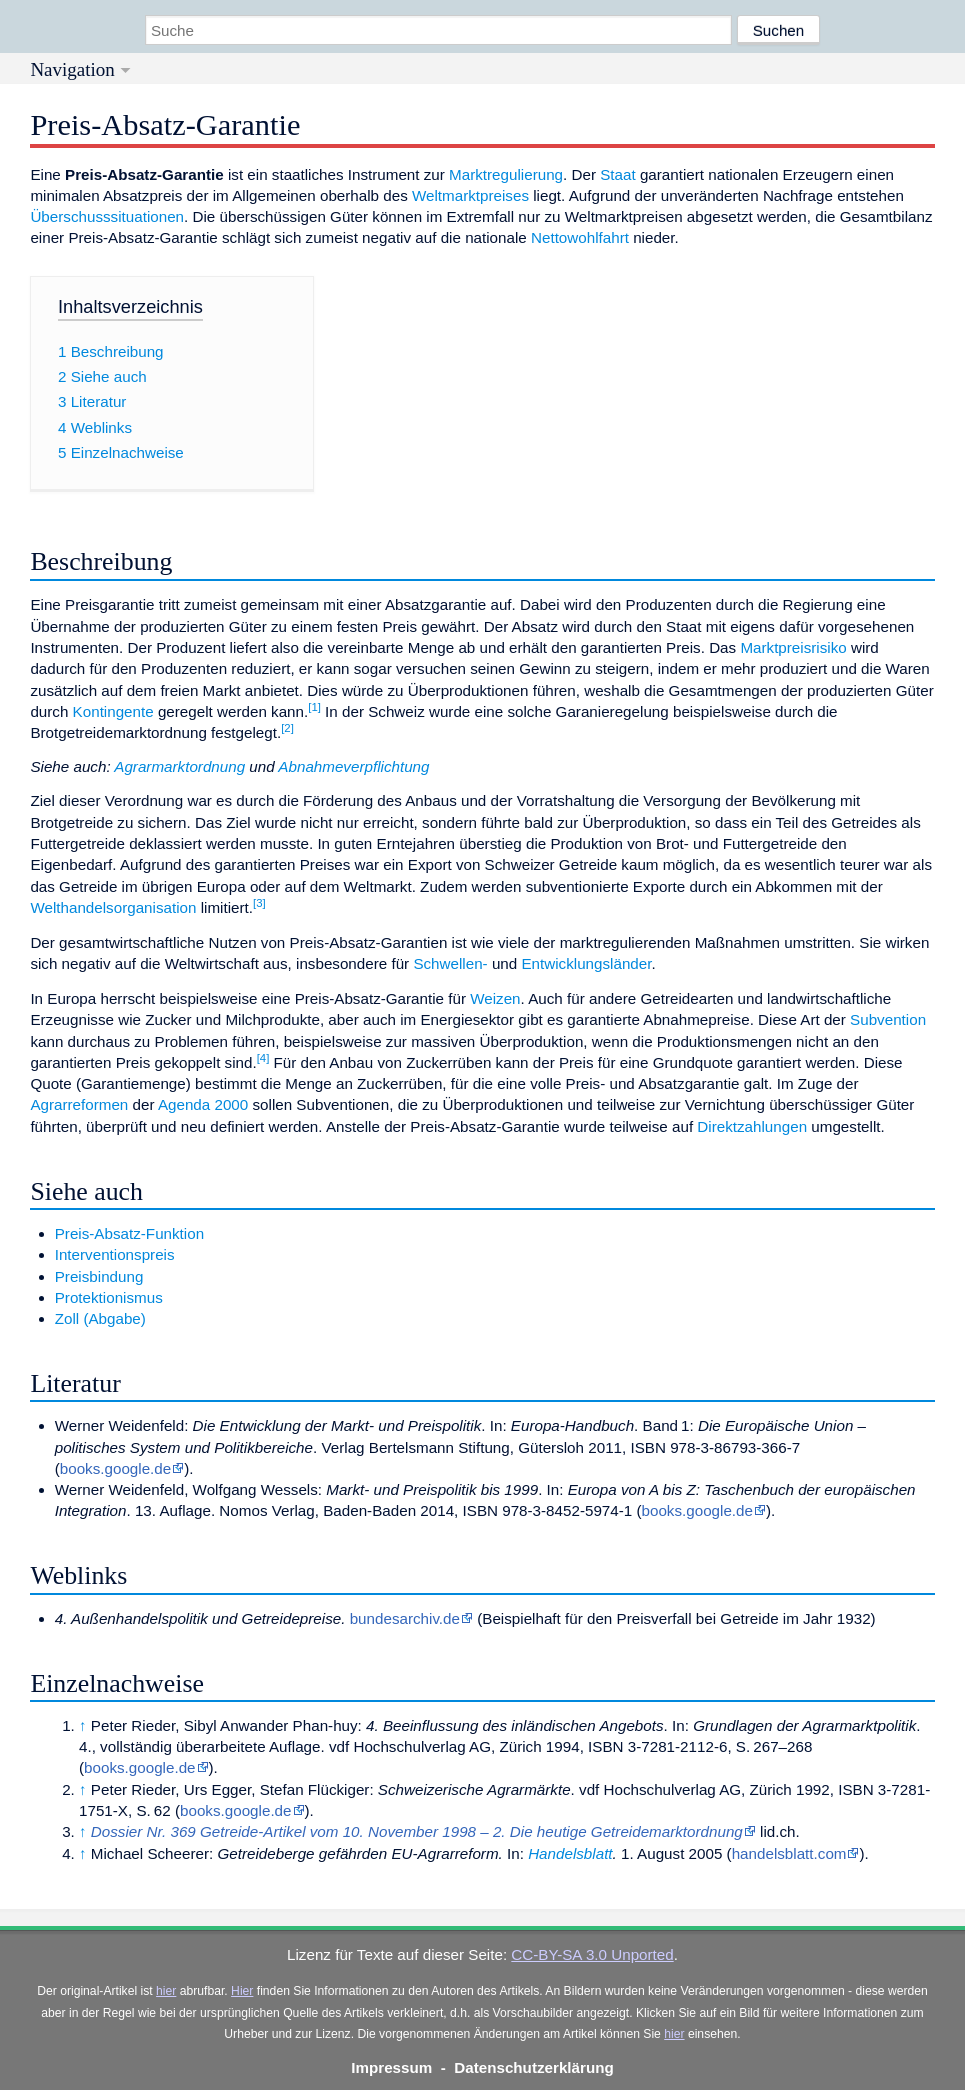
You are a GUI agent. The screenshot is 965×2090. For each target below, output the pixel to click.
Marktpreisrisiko (793, 647)
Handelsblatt (570, 1853)
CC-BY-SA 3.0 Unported (592, 1954)
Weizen (495, 998)
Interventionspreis (115, 1254)
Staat (617, 174)
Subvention (888, 1019)
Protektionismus (109, 1297)
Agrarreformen (79, 1104)
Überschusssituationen (107, 216)
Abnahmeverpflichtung (353, 766)
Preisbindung (99, 1276)
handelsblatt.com (789, 1853)
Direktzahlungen (752, 1126)
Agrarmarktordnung (179, 766)
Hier (242, 1991)
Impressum (391, 2067)
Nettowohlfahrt (580, 237)
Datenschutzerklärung (534, 2067)
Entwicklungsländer (586, 963)
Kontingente (113, 711)
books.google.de (115, 1468)
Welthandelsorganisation (113, 907)
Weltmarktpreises (470, 195)
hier (166, 1991)
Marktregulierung (506, 174)
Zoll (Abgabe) (100, 1318)
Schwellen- (450, 963)
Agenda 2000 (203, 1104)
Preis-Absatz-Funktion (129, 1233)
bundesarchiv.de (405, 1618)
